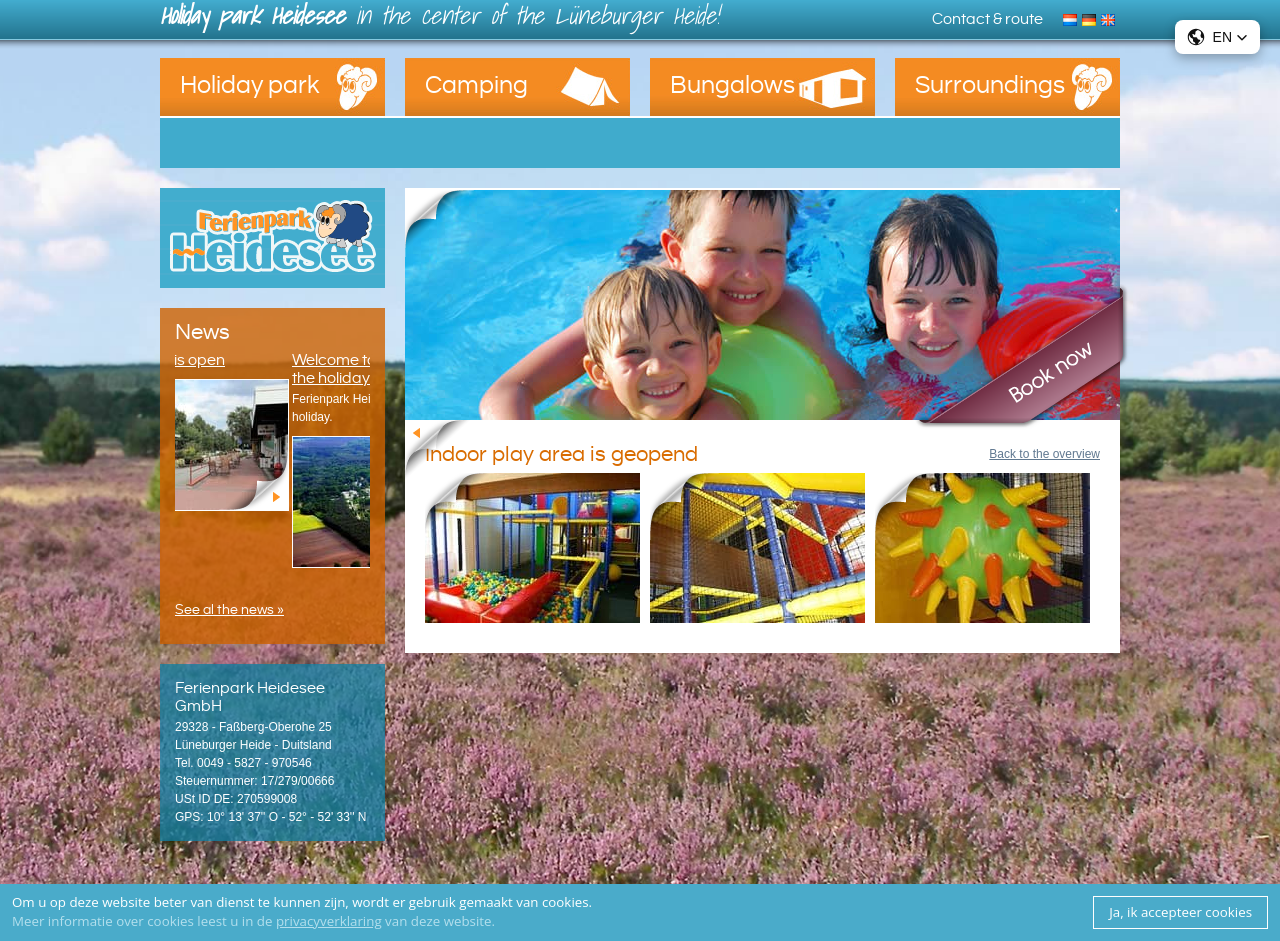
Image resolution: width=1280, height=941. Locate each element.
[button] (1217, 37)
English (1110, 18)
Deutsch (1091, 18)
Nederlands (1072, 18)
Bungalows (732, 85)
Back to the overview (1044, 454)
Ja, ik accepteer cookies (1180, 912)
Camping (476, 85)
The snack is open (179, 360)
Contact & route (987, 19)
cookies (565, 902)
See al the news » (229, 610)
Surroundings (990, 85)
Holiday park (250, 85)
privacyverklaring (329, 921)
